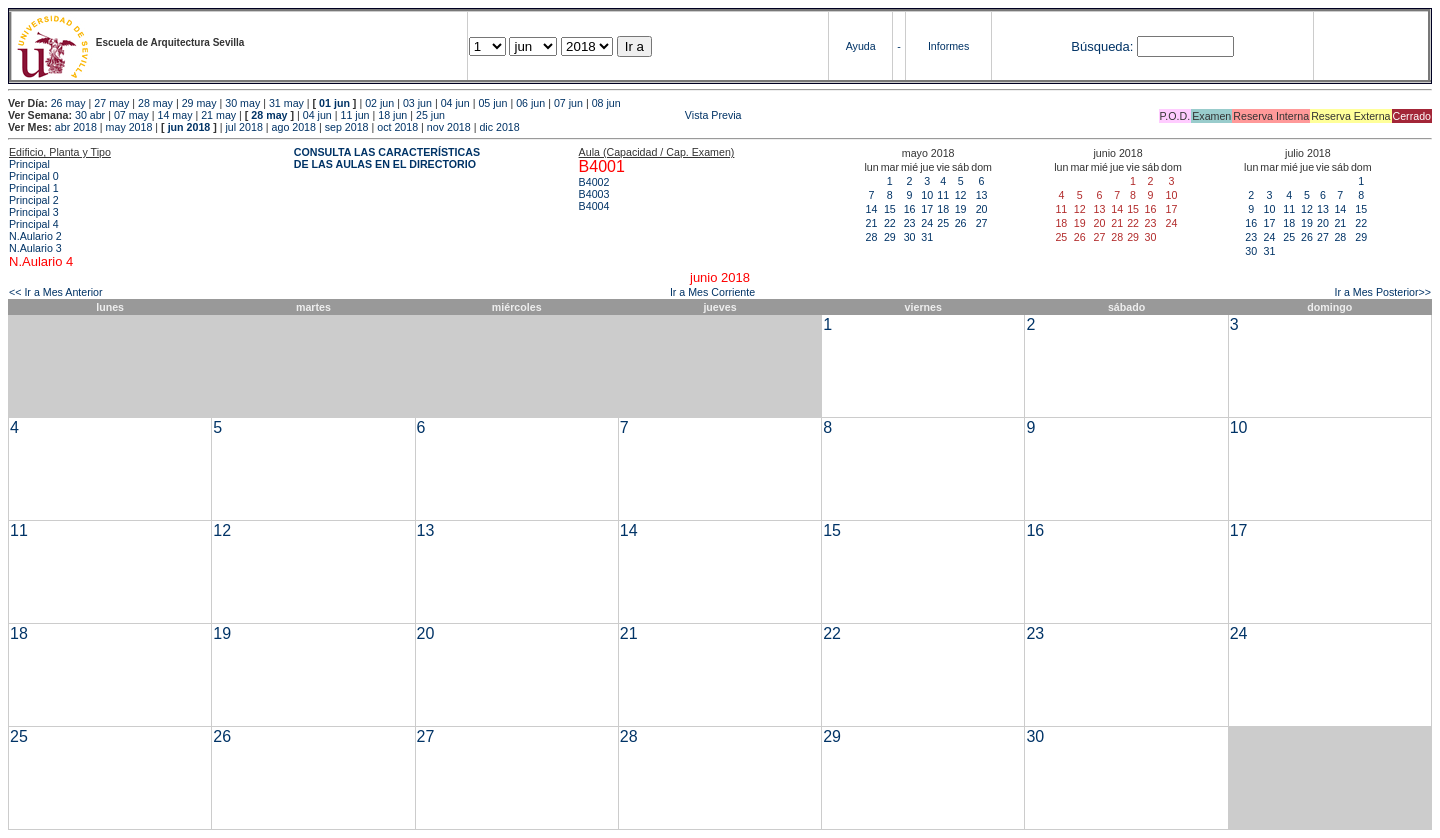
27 (982, 223)
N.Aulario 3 (35, 248)
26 (961, 223)
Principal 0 (34, 176)
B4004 (594, 206)
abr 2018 (76, 127)
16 (910, 209)
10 (927, 195)
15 (890, 209)
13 (982, 195)
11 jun (354, 115)
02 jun (379, 103)
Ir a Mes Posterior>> (1382, 292)
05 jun (492, 103)
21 (872, 223)
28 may (155, 103)
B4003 (594, 194)
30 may (242, 103)
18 (943, 209)
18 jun (392, 115)
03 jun (417, 103)
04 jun (455, 103)
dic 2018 (499, 127)
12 (961, 195)
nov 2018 (449, 127)
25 (943, 223)
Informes (948, 46)
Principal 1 (34, 188)
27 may (111, 103)
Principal (29, 164)
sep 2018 (347, 127)
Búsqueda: (1102, 46)
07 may (131, 115)
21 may (218, 115)
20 (982, 209)
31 (927, 237)
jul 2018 (244, 127)
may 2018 (129, 127)
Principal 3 (34, 212)
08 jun (606, 103)
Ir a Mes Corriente (712, 292)
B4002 (594, 182)
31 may (286, 103)
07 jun (568, 103)
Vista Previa (595, 115)
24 (927, 223)
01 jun (334, 103)
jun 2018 (189, 127)
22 (890, 223)
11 (943, 195)
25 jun (430, 115)
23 (910, 223)
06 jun (530, 103)
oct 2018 (397, 127)
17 (927, 209)
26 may (68, 103)
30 (910, 237)
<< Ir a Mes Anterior (56, 292)
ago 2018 (294, 127)
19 (961, 209)
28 (872, 237)
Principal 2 (34, 200)
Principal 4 (34, 224)
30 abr (90, 115)
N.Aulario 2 (35, 236)
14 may (175, 115)
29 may (199, 103)
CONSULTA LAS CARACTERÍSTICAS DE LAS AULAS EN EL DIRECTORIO (387, 158)
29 (890, 237)
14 (872, 209)
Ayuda (861, 46)
